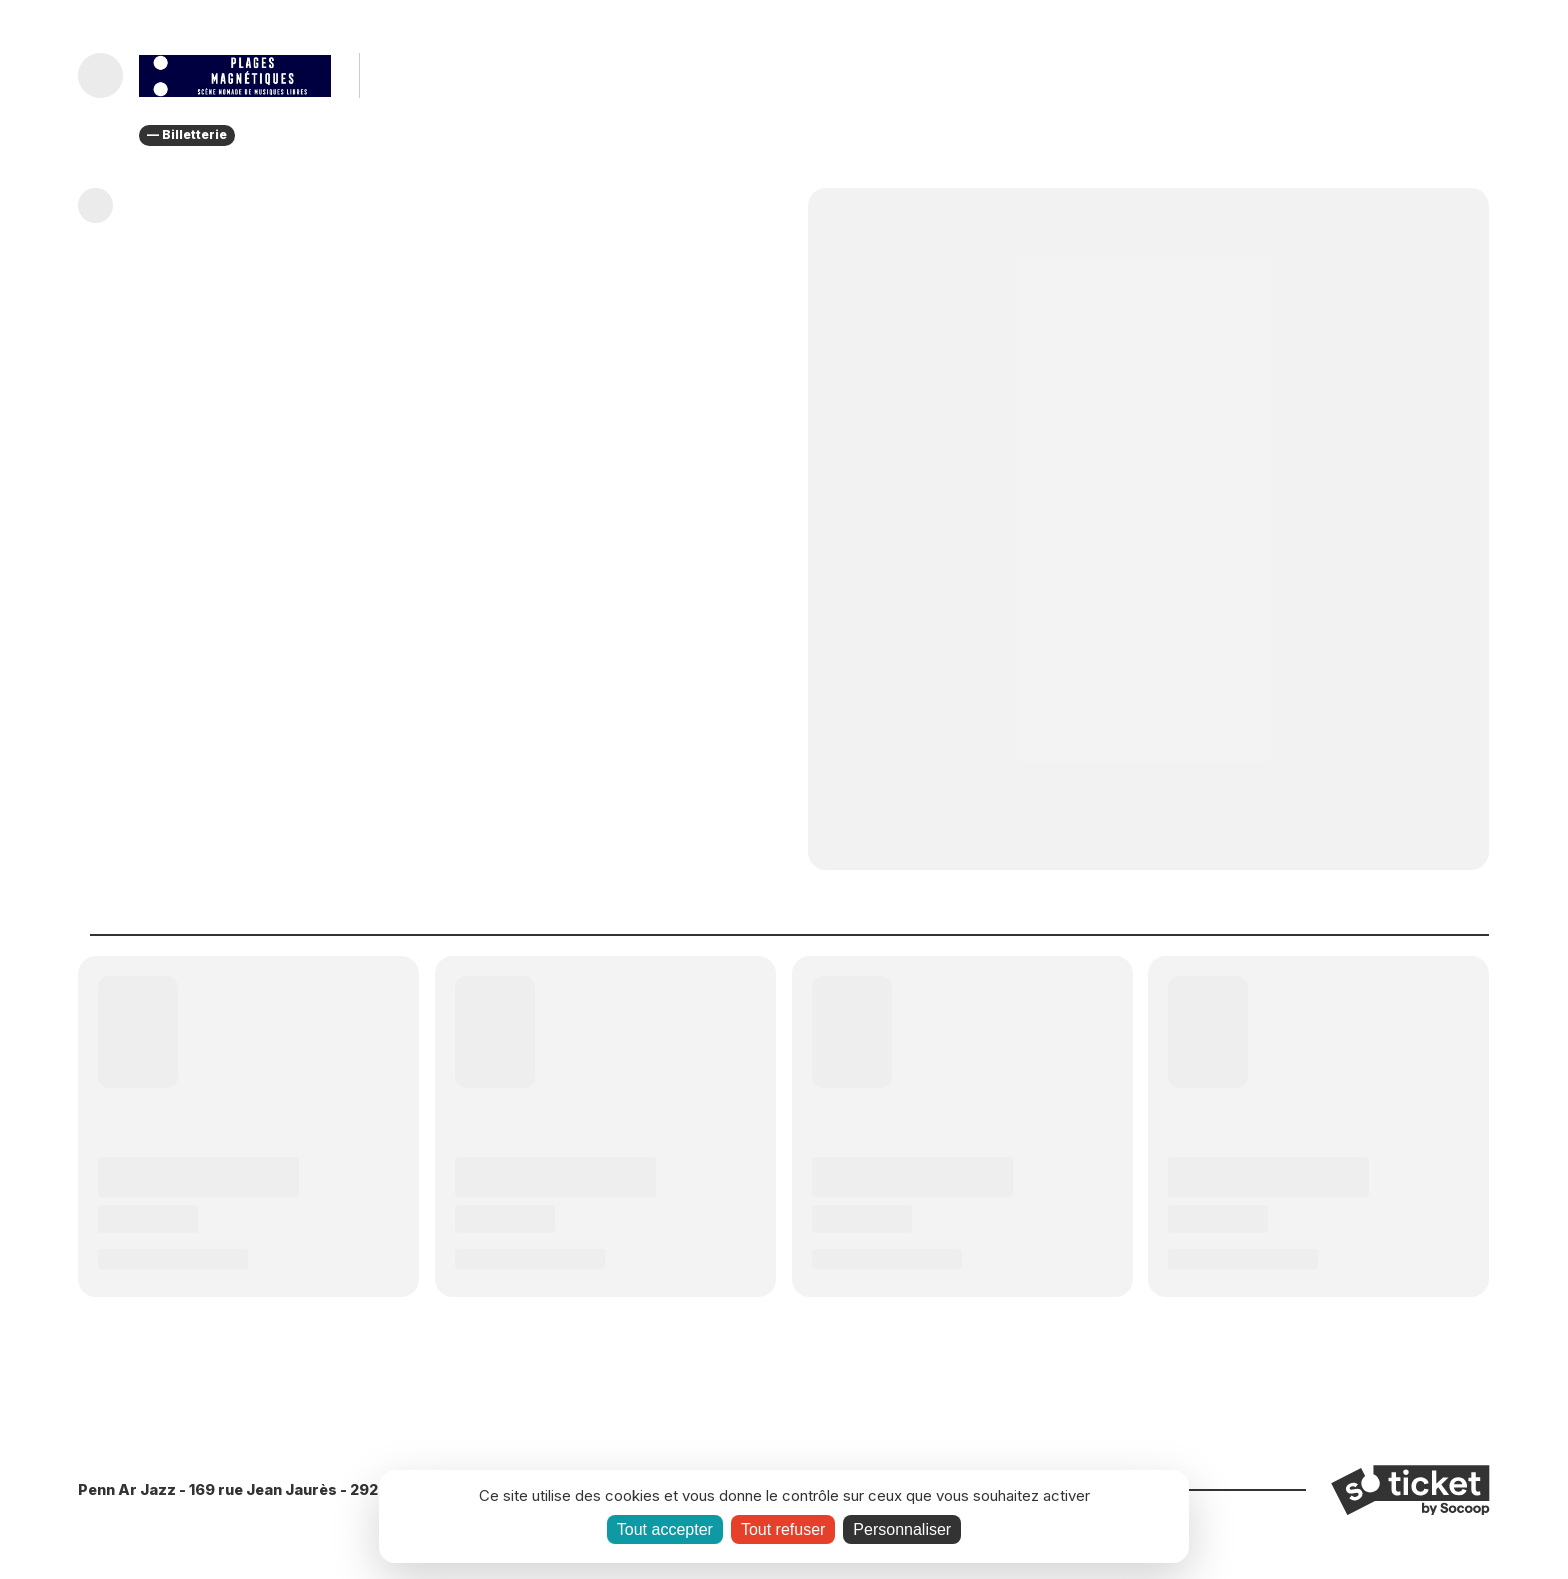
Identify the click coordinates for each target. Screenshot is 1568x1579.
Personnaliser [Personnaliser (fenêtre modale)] (902, 1529)
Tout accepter (665, 1529)
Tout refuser (783, 1529)
